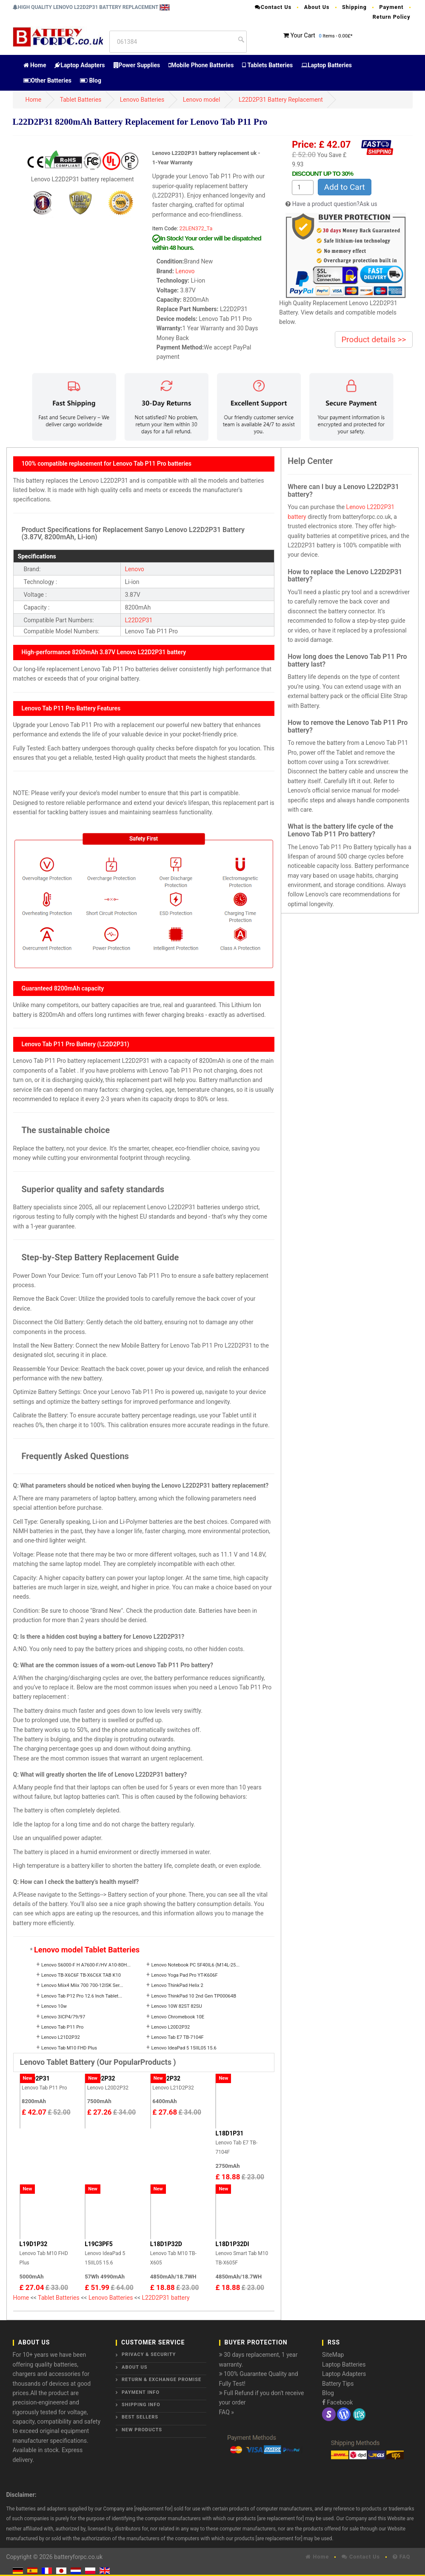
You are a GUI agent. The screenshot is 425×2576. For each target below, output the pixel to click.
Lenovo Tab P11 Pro (62, 2027)
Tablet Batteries (81, 99)
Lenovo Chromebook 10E (178, 2017)
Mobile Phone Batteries (201, 65)
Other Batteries (47, 80)
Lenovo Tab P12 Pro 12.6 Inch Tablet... (81, 1996)
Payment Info (141, 2392)
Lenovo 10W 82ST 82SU (176, 2006)
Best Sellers (140, 2417)
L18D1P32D (166, 2244)
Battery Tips (338, 2383)
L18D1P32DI (232, 2244)
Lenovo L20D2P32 (170, 2027)
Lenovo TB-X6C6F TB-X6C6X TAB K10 (81, 1975)
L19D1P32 (34, 2244)
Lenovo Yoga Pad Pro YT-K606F (184, 1975)
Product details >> (373, 339)
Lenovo (184, 271)
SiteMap (333, 2354)
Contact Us (273, 7)
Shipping (354, 7)
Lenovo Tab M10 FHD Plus (69, 2048)
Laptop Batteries (326, 65)
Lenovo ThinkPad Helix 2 (177, 1985)
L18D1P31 (229, 2133)
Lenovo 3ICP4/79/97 (63, 2017)
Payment (391, 7)
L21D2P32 (166, 2078)
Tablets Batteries (267, 65)
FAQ (402, 2556)
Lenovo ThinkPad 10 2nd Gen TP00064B (194, 1996)
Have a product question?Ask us (334, 203)
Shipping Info (141, 2404)
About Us (317, 7)
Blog (90, 80)
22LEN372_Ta (196, 228)
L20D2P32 (101, 2078)
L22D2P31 (139, 620)
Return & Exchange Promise (161, 2379)
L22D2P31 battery (166, 2297)
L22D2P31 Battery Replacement (281, 99)
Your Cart (303, 35)
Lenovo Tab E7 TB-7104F (177, 2037)
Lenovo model (201, 99)
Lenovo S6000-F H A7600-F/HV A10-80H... (86, 1965)
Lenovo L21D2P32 (60, 2037)
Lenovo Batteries (142, 99)
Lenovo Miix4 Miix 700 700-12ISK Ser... (82, 1985)
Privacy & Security (149, 2354)
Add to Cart (344, 187)
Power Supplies (137, 65)
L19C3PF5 (99, 2244)
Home (34, 65)
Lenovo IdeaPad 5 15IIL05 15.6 (184, 2048)
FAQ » (226, 2412)
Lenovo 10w (54, 2006)
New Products (142, 2430)
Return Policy (392, 17)
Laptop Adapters (79, 65)
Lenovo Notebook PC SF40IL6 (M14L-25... (195, 1965)
